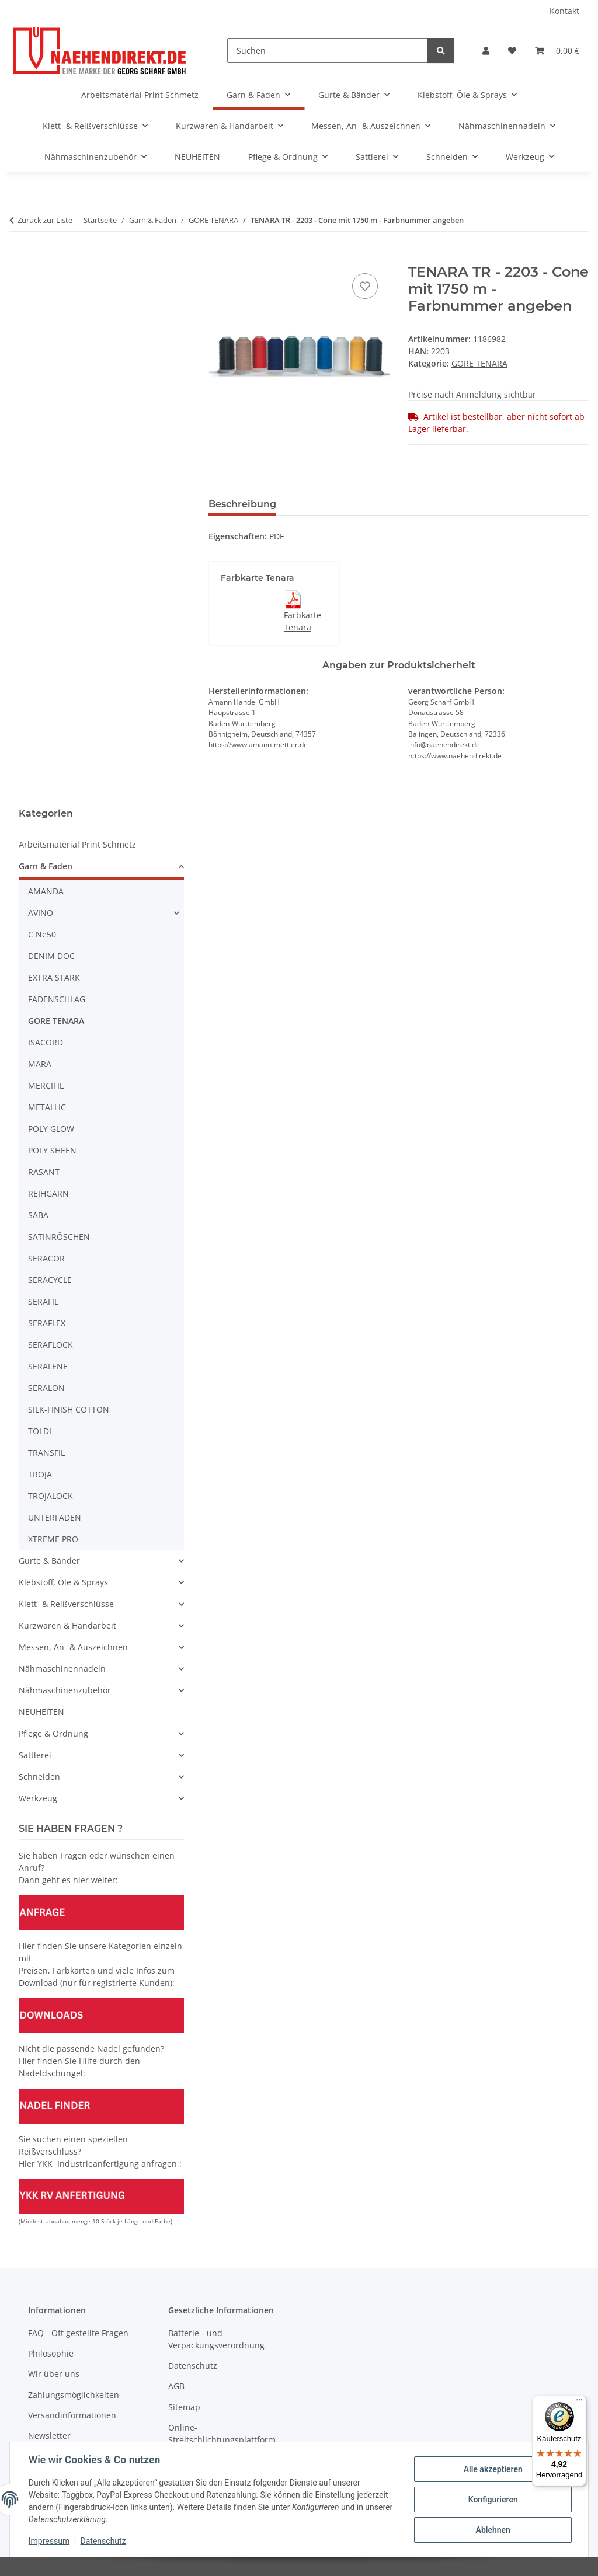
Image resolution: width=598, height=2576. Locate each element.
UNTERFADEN (54, 1517)
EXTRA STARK (54, 977)
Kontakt (564, 10)
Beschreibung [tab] (242, 504)
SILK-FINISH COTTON (68, 1409)
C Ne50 (42, 934)
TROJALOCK (50, 1495)
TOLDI (39, 1431)
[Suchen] (327, 50)
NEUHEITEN (41, 1711)
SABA (38, 1215)
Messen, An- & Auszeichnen (73, 1647)
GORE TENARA (479, 363)
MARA (39, 1063)
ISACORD (45, 1042)
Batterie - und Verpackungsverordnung (216, 2339)
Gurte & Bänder (49, 1560)
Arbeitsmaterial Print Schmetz (77, 844)
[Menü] (579, 2403)
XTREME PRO (53, 1539)
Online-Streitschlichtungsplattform (222, 2433)
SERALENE (48, 1366)
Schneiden (39, 1776)
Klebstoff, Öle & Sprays (63, 1582)
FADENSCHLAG (56, 999)
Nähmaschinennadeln (62, 1668)
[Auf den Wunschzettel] (365, 286)
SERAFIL (43, 1301)
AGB (176, 2386)
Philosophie (51, 2353)
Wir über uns (53, 2373)
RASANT (44, 1171)
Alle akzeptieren (492, 2469)
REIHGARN (48, 1193)
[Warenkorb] (557, 50)
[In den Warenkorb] (217, 257)
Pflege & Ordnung (53, 1733)
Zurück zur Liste (45, 220)
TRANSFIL (46, 1452)
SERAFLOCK (50, 1344)
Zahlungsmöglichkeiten (73, 2394)
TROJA (40, 1474)
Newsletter (49, 2435)
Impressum (49, 2541)
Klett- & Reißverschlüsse (66, 1603)
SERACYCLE (50, 1279)
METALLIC (47, 1107)
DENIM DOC (51, 955)
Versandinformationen (72, 2415)
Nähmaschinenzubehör (65, 1690)
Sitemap (184, 2407)
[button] (486, 50)
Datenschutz (103, 2541)
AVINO (40, 912)
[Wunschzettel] (512, 50)
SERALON (46, 1387)
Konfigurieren (492, 2499)
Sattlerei (35, 1755)
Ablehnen (492, 2530)
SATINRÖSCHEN (59, 1236)
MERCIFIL (46, 1085)
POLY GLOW (51, 1128)
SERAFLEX (46, 1323)
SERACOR (46, 1258)
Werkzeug (38, 1798)
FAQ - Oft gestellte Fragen (78, 2332)
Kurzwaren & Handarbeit (67, 1625)
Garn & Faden (45, 866)
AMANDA (46, 891)
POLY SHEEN (52, 1150)
